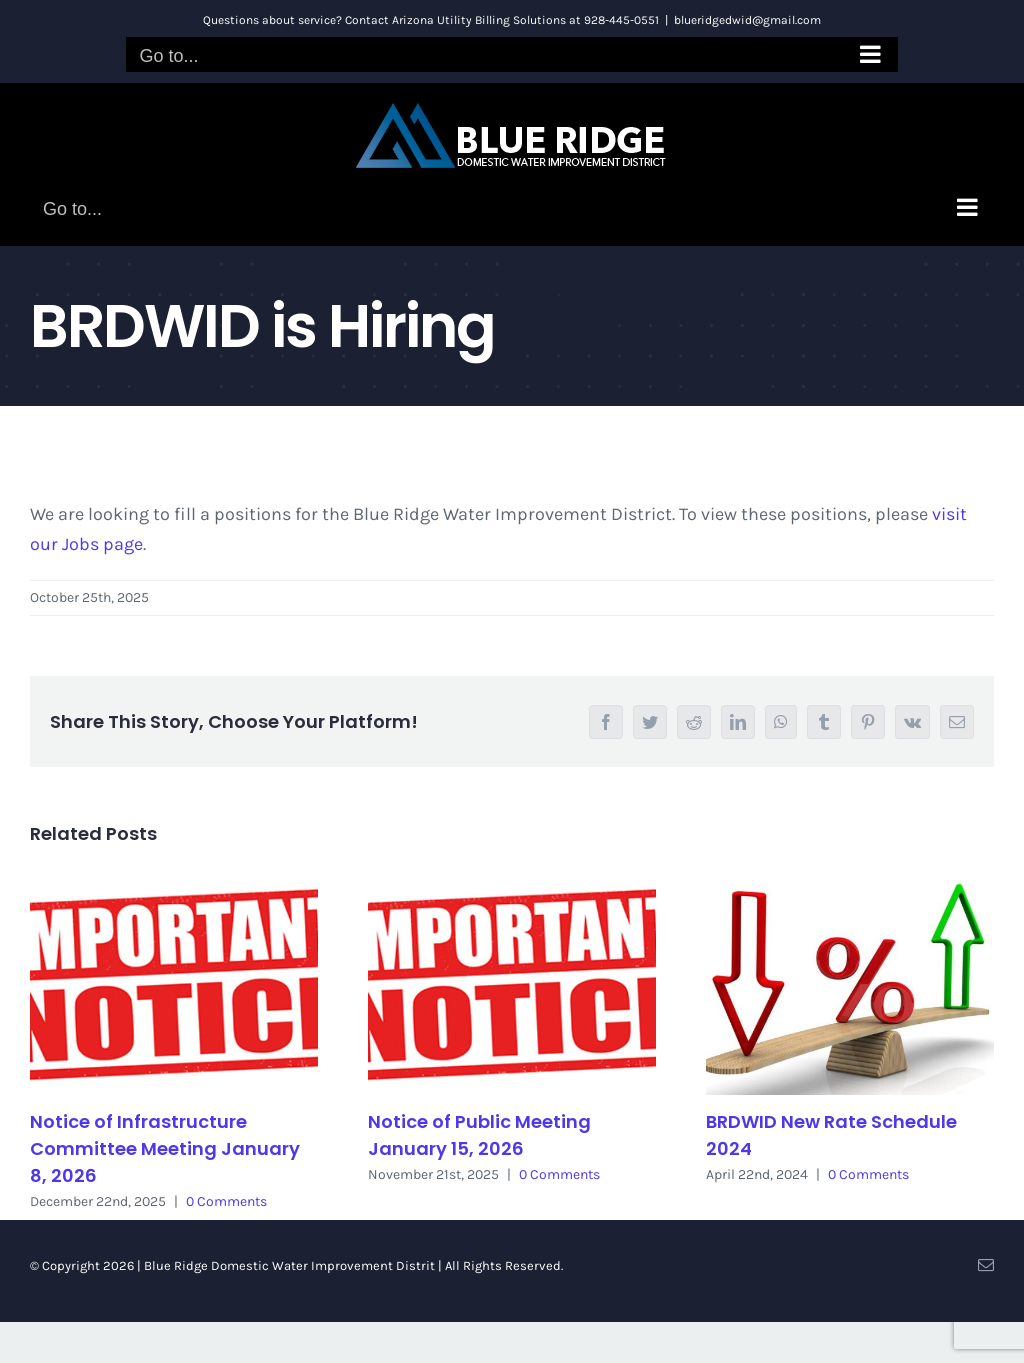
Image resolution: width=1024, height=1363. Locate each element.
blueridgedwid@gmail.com (747, 20)
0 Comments (226, 1201)
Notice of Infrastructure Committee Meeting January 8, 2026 (165, 1148)
